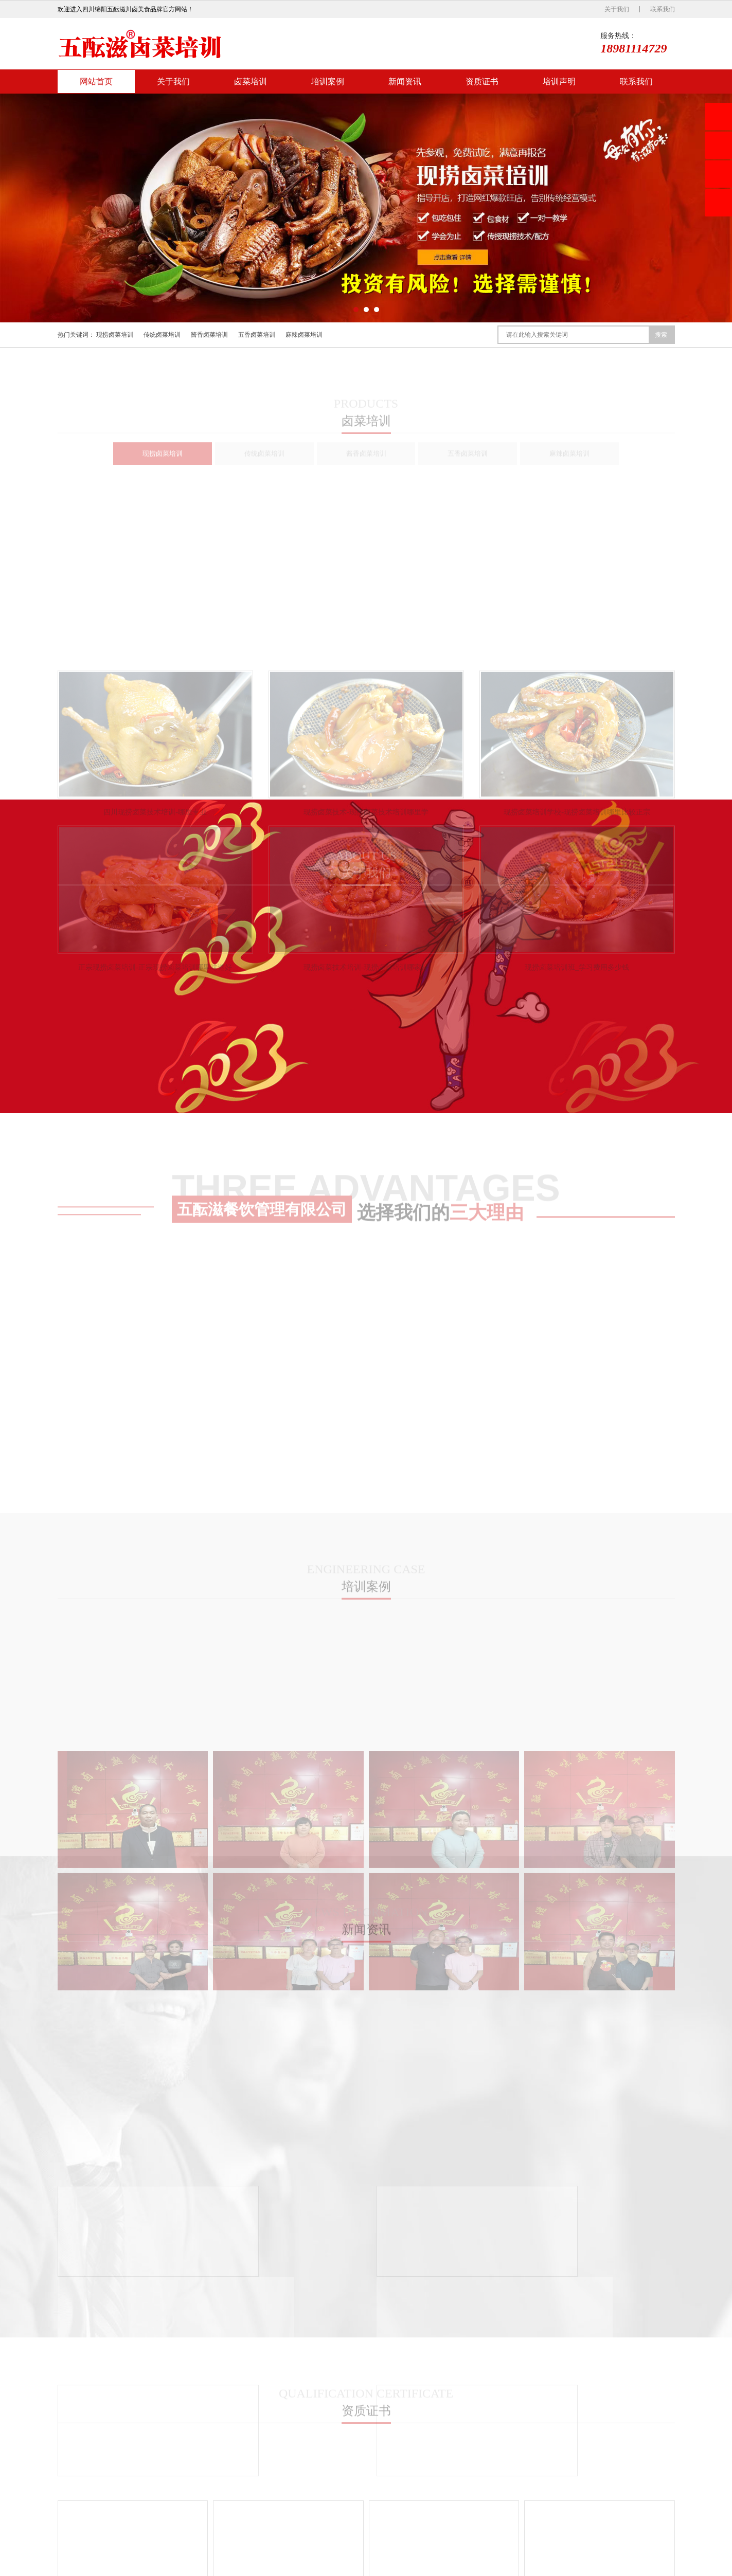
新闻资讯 (404, 81)
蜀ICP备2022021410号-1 (615, 2566)
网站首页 (96, 81)
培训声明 (559, 81)
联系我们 (662, 9)
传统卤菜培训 (162, 334)
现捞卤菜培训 (114, 334)
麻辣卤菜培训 (304, 334)
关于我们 (616, 9)
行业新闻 (440, 2454)
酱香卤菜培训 (209, 334)
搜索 (661, 334)
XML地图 (662, 2566)
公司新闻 (440, 2439)
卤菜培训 (250, 81)
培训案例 (327, 81)
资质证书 (482, 81)
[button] (356, 309)
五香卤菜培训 (256, 334)
